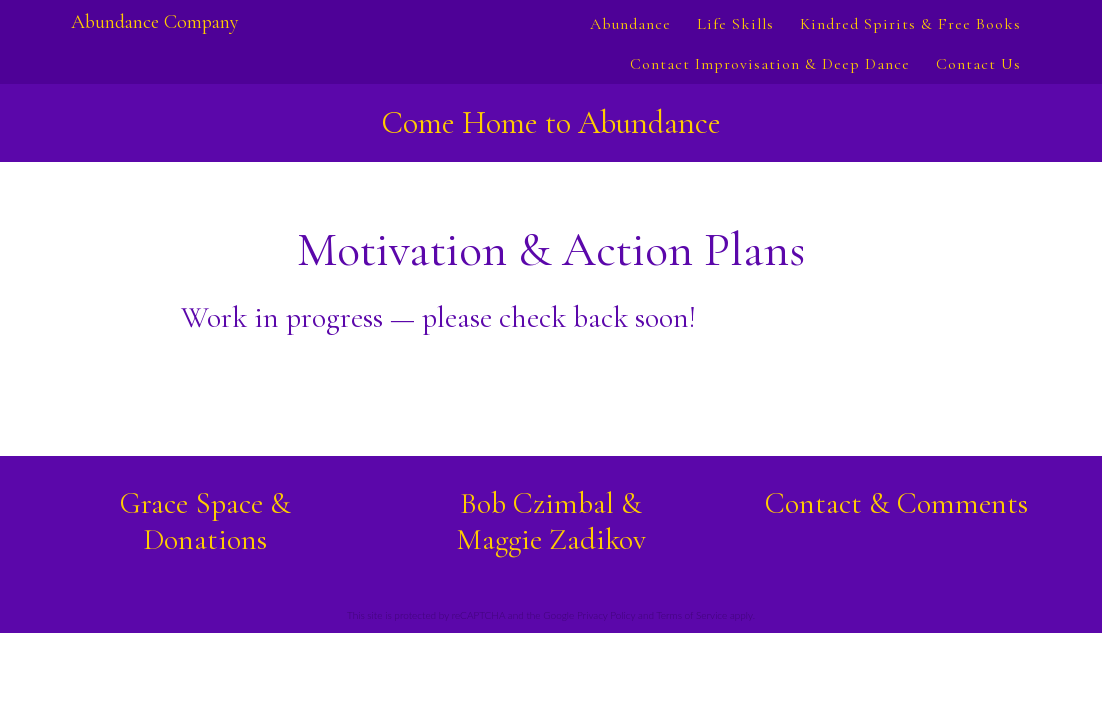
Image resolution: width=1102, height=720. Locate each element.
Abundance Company (155, 22)
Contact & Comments (896, 503)
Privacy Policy (606, 615)
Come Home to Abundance (551, 122)
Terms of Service (691, 615)
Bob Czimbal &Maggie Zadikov (551, 521)
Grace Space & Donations (205, 521)
